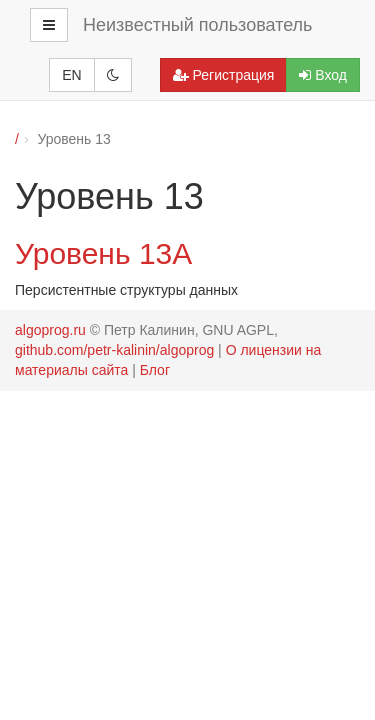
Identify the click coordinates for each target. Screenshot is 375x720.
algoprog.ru (50, 330)
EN (71, 75)
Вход (323, 75)
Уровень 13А (103, 253)
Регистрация (224, 75)
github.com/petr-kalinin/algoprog (114, 350)
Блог (155, 370)
